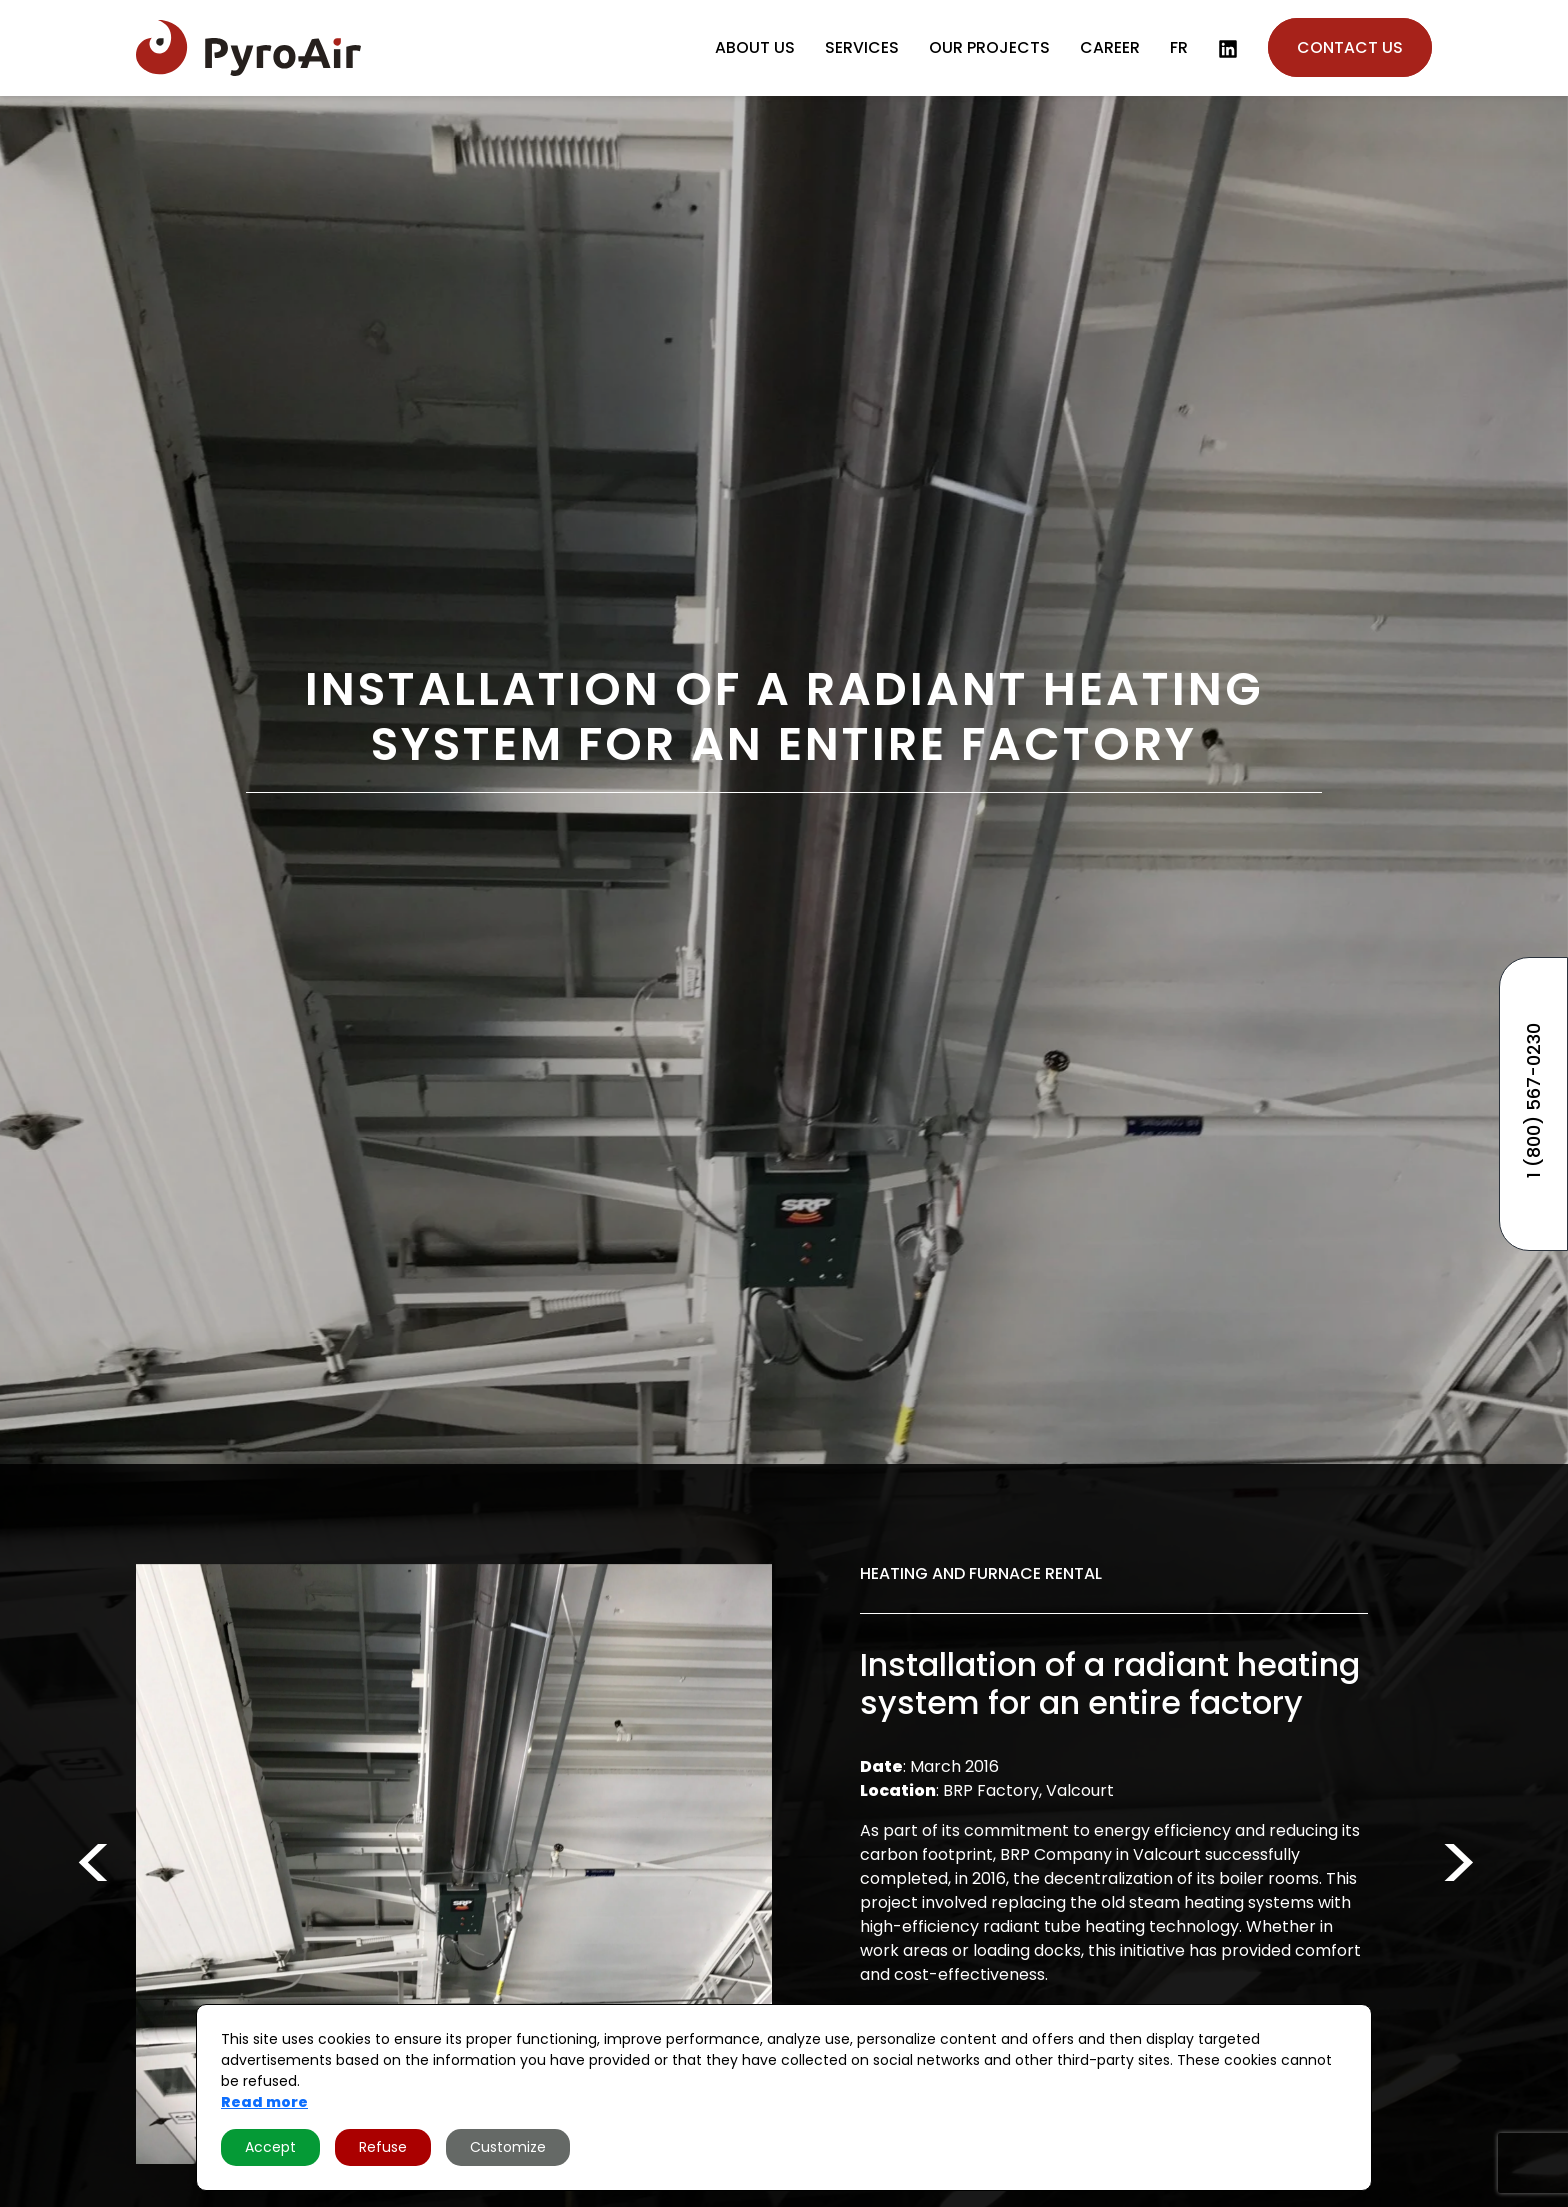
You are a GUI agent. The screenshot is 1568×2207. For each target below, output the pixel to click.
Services (862, 47)
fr (1179, 47)
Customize (508, 2147)
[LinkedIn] (1228, 49)
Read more (264, 2102)
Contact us (1350, 47)
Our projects (989, 47)
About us (755, 47)
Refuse (383, 2147)
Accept (270, 2147)
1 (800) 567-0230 (1533, 1100)
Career (1110, 47)
